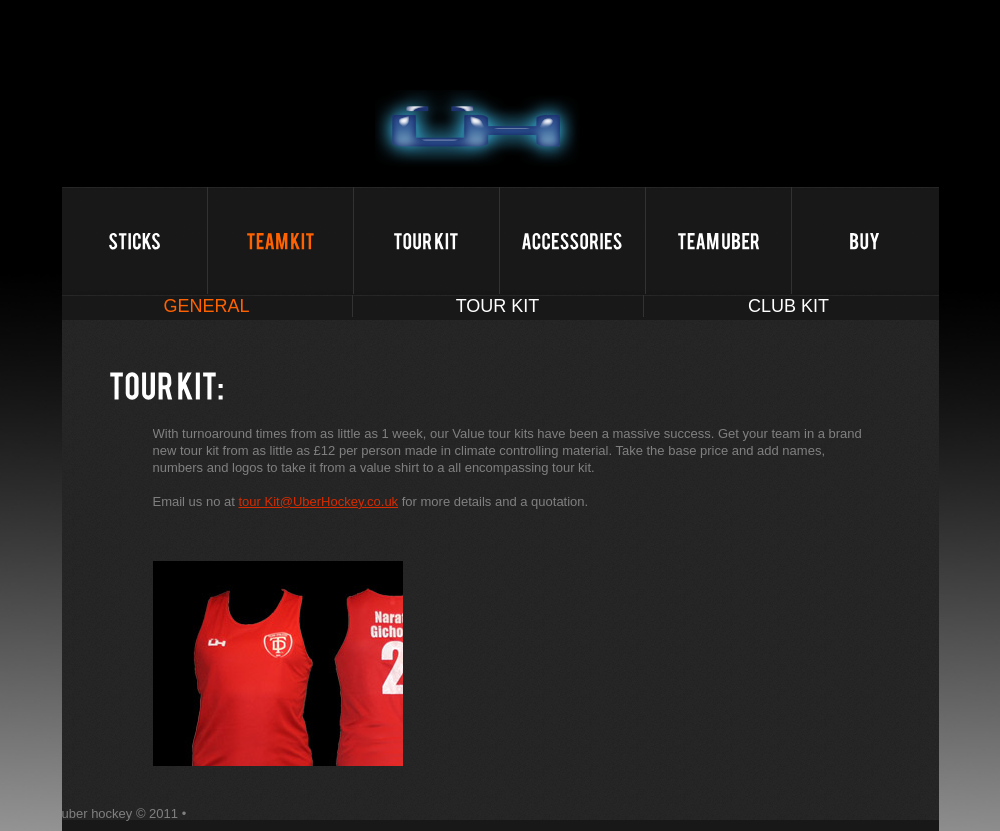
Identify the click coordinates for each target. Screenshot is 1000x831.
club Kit (788, 306)
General (206, 306)
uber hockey (477, 131)
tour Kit (498, 306)
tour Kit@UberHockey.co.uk (319, 501)
